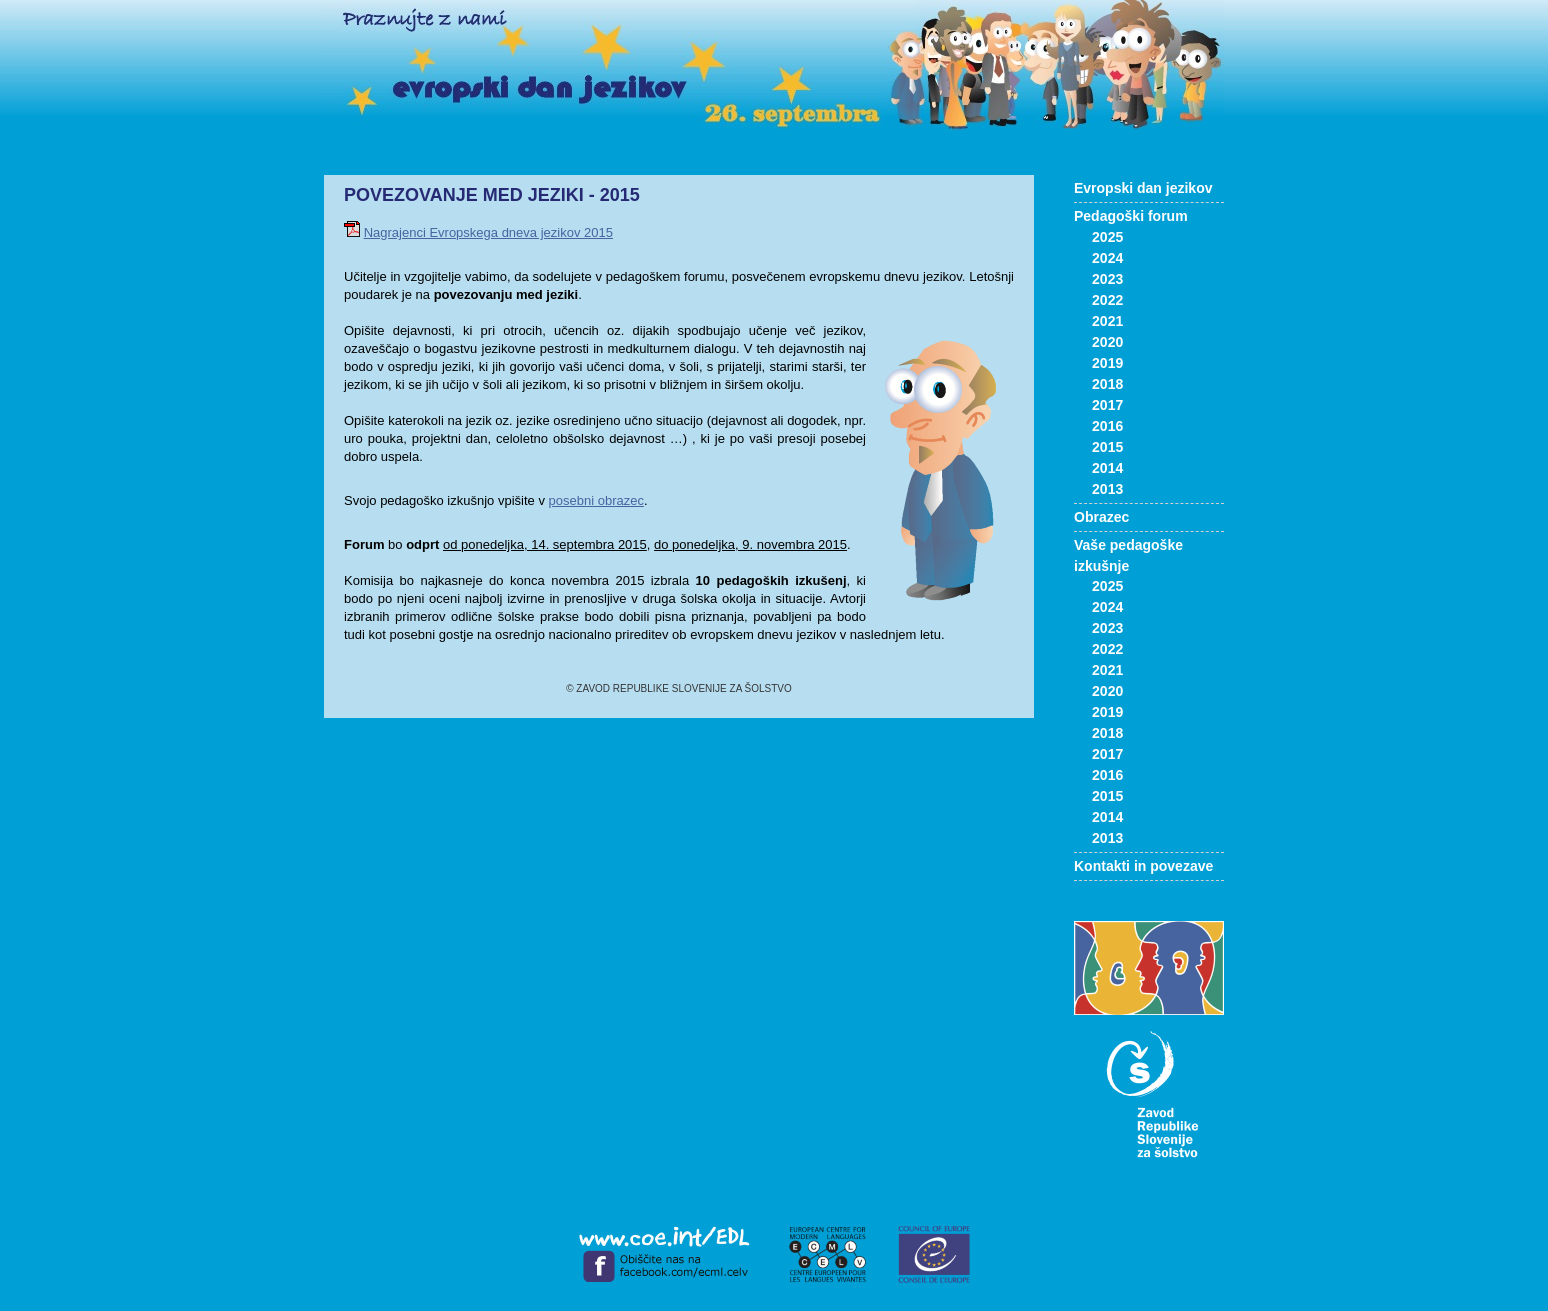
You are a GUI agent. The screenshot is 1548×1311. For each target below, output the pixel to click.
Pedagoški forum (1131, 216)
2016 (1107, 426)
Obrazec (1101, 517)
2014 (1107, 468)
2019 (1107, 363)
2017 (1107, 405)
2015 (1107, 447)
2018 (1107, 384)
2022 (1107, 300)
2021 (1107, 321)
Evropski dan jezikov (1143, 188)
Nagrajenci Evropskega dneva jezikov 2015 (488, 232)
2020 (1107, 342)
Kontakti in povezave (1143, 866)
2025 (1107, 237)
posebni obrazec (596, 500)
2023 (1107, 279)
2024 (1107, 258)
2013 (1107, 489)
